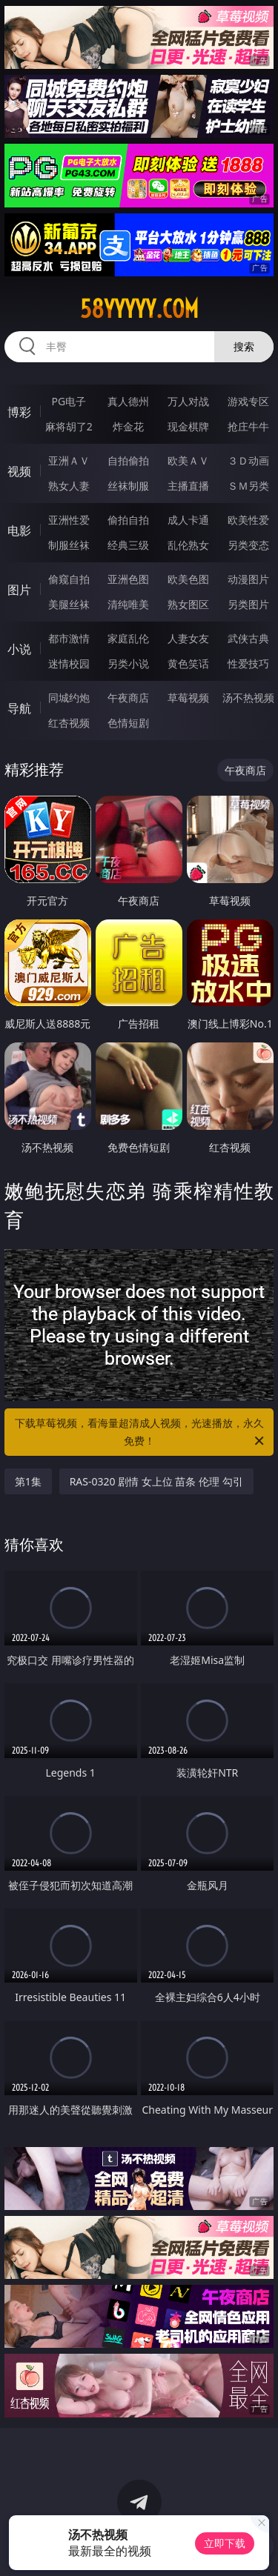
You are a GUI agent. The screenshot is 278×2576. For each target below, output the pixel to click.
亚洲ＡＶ (69, 460)
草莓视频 (188, 697)
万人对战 (188, 401)
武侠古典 (248, 638)
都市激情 (69, 638)
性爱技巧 (248, 663)
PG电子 (68, 401)
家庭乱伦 (128, 638)
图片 (19, 590)
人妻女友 (188, 638)
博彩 (19, 412)
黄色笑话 (188, 663)
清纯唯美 (128, 604)
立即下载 (224, 2543)
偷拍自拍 (128, 520)
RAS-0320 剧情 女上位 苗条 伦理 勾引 (156, 1481)
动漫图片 (248, 579)
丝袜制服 (128, 486)
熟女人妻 (69, 486)
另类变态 (248, 545)
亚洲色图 (128, 579)
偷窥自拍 (69, 579)
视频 (19, 471)
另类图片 (248, 604)
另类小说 (128, 663)
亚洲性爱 (69, 520)
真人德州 (128, 401)
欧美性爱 (248, 520)
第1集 (28, 1481)
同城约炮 (69, 697)
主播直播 (188, 486)
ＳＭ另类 (248, 486)
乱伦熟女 (188, 545)
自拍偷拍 (128, 460)
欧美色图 (188, 579)
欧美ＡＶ (188, 460)
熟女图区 (188, 604)
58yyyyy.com (139, 309)
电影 (19, 530)
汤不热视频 (248, 697)
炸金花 (128, 426)
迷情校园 (69, 663)
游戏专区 (248, 401)
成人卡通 (188, 520)
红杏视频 (69, 723)
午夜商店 (128, 697)
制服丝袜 (69, 545)
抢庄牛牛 (248, 426)
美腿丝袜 (69, 604)
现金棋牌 (188, 426)
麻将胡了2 (69, 426)
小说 (19, 649)
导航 (19, 708)
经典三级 (128, 545)
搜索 (244, 346)
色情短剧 (128, 723)
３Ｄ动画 (248, 460)
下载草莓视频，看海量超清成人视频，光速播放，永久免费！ (141, 1433)
